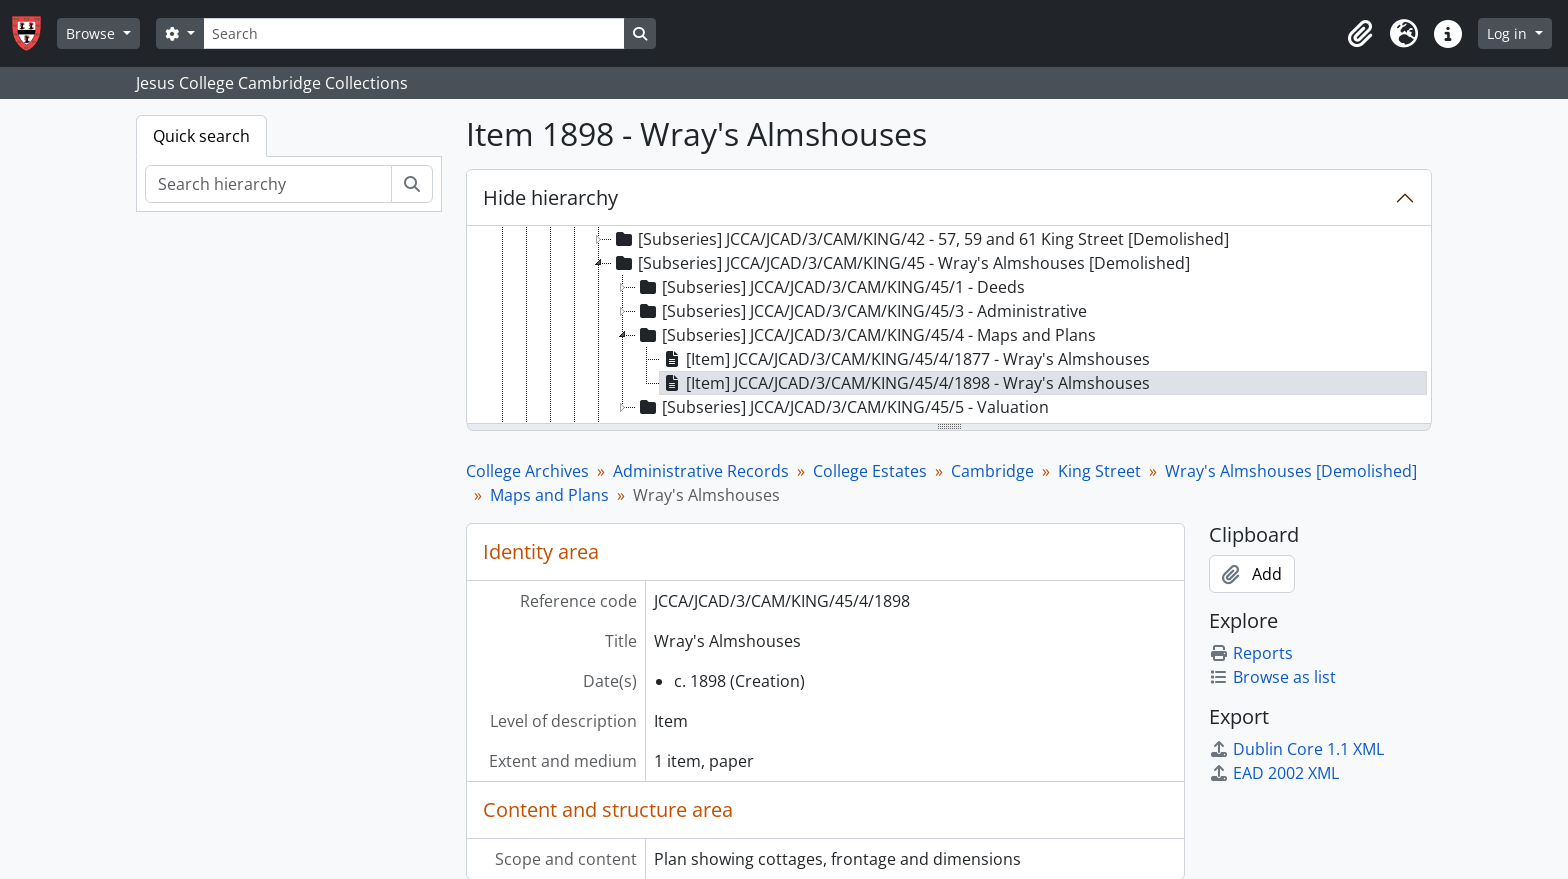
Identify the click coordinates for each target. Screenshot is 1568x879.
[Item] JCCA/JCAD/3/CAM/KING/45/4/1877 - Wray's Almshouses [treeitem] (905, 359)
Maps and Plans (549, 495)
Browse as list (1272, 677)
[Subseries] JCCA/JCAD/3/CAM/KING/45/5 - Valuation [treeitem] (842, 407)
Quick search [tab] (201, 136)
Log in (1509, 33)
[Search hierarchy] (268, 184)
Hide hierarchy (550, 197)
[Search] (414, 33)
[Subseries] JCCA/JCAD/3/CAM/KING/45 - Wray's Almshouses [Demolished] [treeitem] (901, 263)
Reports (1251, 653)
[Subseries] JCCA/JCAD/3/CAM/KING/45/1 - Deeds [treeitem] (830, 287)
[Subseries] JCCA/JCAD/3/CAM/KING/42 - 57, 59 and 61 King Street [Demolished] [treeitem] (920, 239)
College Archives (527, 471)
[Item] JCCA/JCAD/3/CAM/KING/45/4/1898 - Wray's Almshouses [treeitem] (905, 383)
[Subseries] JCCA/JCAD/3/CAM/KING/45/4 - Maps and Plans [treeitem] (866, 335)
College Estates (870, 471)
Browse (92, 33)
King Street (1099, 471)
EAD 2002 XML (1274, 773)
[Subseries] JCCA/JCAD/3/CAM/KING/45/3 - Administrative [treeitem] (861, 311)
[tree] (949, 326)
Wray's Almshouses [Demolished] (1291, 471)
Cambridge (992, 471)
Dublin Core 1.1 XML (1296, 749)
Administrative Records (701, 471)
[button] (1360, 34)
